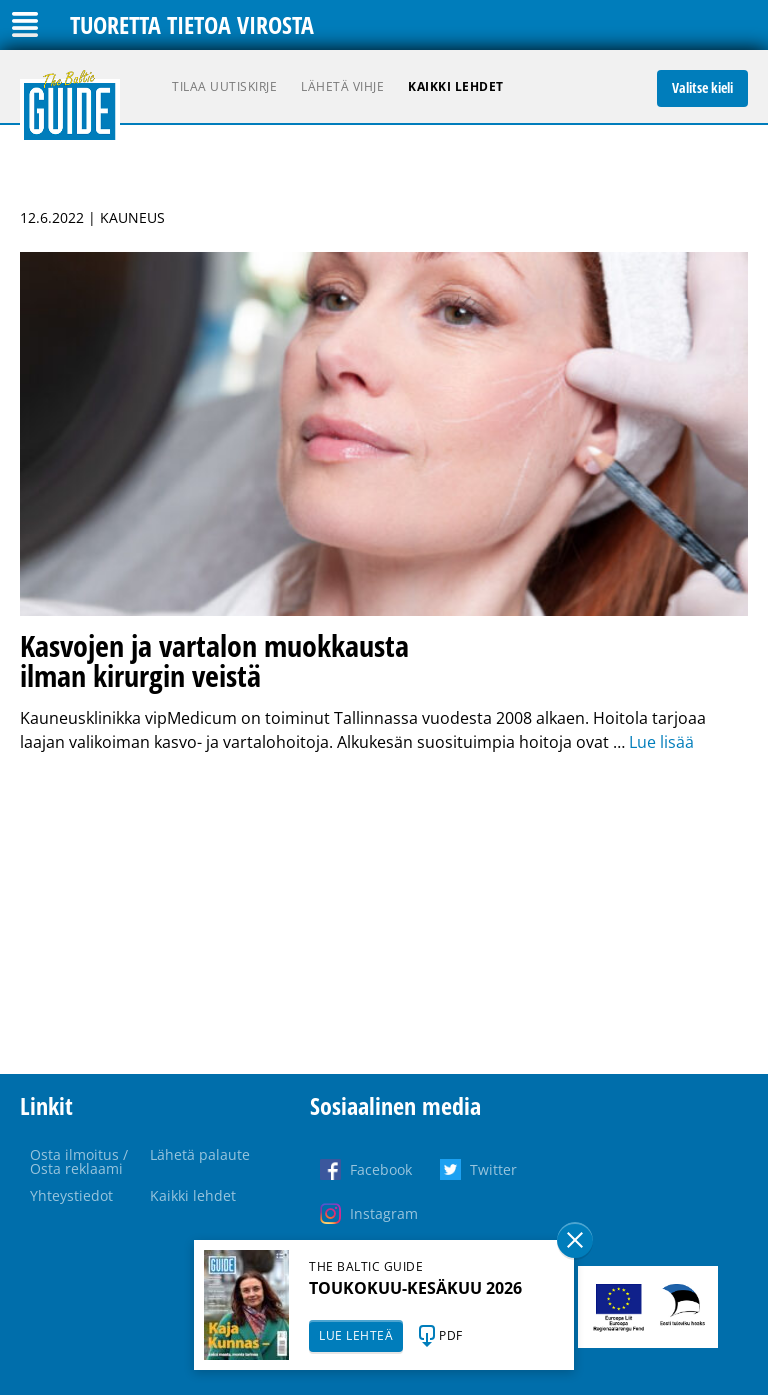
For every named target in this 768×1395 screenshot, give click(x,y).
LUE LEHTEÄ (356, 1335)
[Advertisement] (384, 914)
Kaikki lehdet (456, 86)
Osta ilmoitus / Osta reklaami (79, 1161)
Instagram (384, 1213)
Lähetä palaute (200, 1154)
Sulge (575, 1240)
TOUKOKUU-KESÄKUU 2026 (415, 1288)
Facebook (381, 1169)
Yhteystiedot (71, 1195)
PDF (451, 1335)
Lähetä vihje (342, 86)
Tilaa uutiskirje (224, 86)
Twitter (493, 1169)
